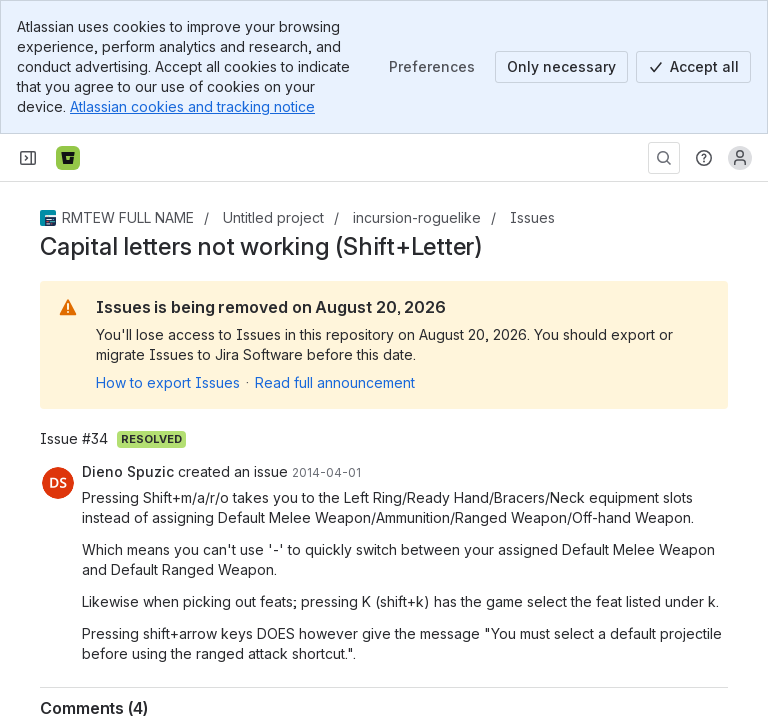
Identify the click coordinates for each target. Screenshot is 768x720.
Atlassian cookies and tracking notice (192, 106)
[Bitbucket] (68, 158)
